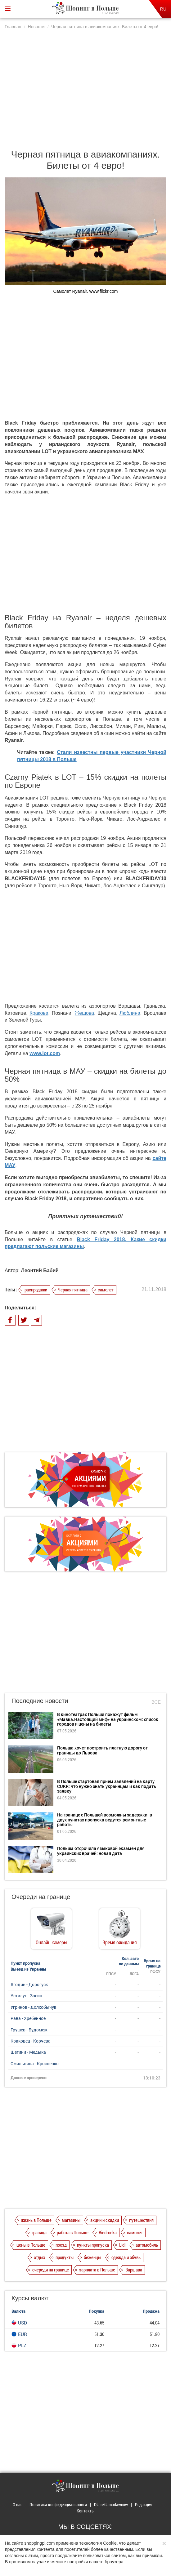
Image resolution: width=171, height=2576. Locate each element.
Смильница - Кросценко (35, 2063)
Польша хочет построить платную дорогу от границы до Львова (102, 1750)
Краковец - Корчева (31, 2041)
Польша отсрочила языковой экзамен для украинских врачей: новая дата (101, 1850)
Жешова (84, 1013)
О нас (17, 2504)
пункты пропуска (93, 2245)
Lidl (122, 2245)
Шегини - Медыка (28, 2052)
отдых (39, 2257)
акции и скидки (104, 2220)
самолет (106, 1289)
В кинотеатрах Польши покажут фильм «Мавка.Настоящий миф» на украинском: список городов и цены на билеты (107, 1719)
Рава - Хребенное (28, 2018)
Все (156, 1702)
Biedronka (108, 2232)
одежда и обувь (126, 2257)
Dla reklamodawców (111, 2504)
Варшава (133, 2269)
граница (39, 2232)
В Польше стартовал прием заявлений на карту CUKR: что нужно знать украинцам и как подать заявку (106, 1786)
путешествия (141, 2220)
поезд (61, 2245)
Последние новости (39, 1700)
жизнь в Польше (36, 2220)
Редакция (143, 2504)
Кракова (38, 1013)
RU (163, 9)
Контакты (86, 2511)
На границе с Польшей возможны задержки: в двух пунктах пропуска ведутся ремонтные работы (104, 1819)
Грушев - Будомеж (29, 2030)
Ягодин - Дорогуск (29, 1984)
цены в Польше (30, 2245)
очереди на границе (50, 2269)
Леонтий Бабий (40, 1270)
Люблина (129, 1013)
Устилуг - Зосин (26, 1996)
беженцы (92, 2257)
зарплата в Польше (97, 2269)
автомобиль (147, 2245)
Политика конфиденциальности (58, 2504)
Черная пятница (73, 1289)
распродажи (36, 1289)
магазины (71, 2220)
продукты (65, 2257)
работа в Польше (72, 2232)
